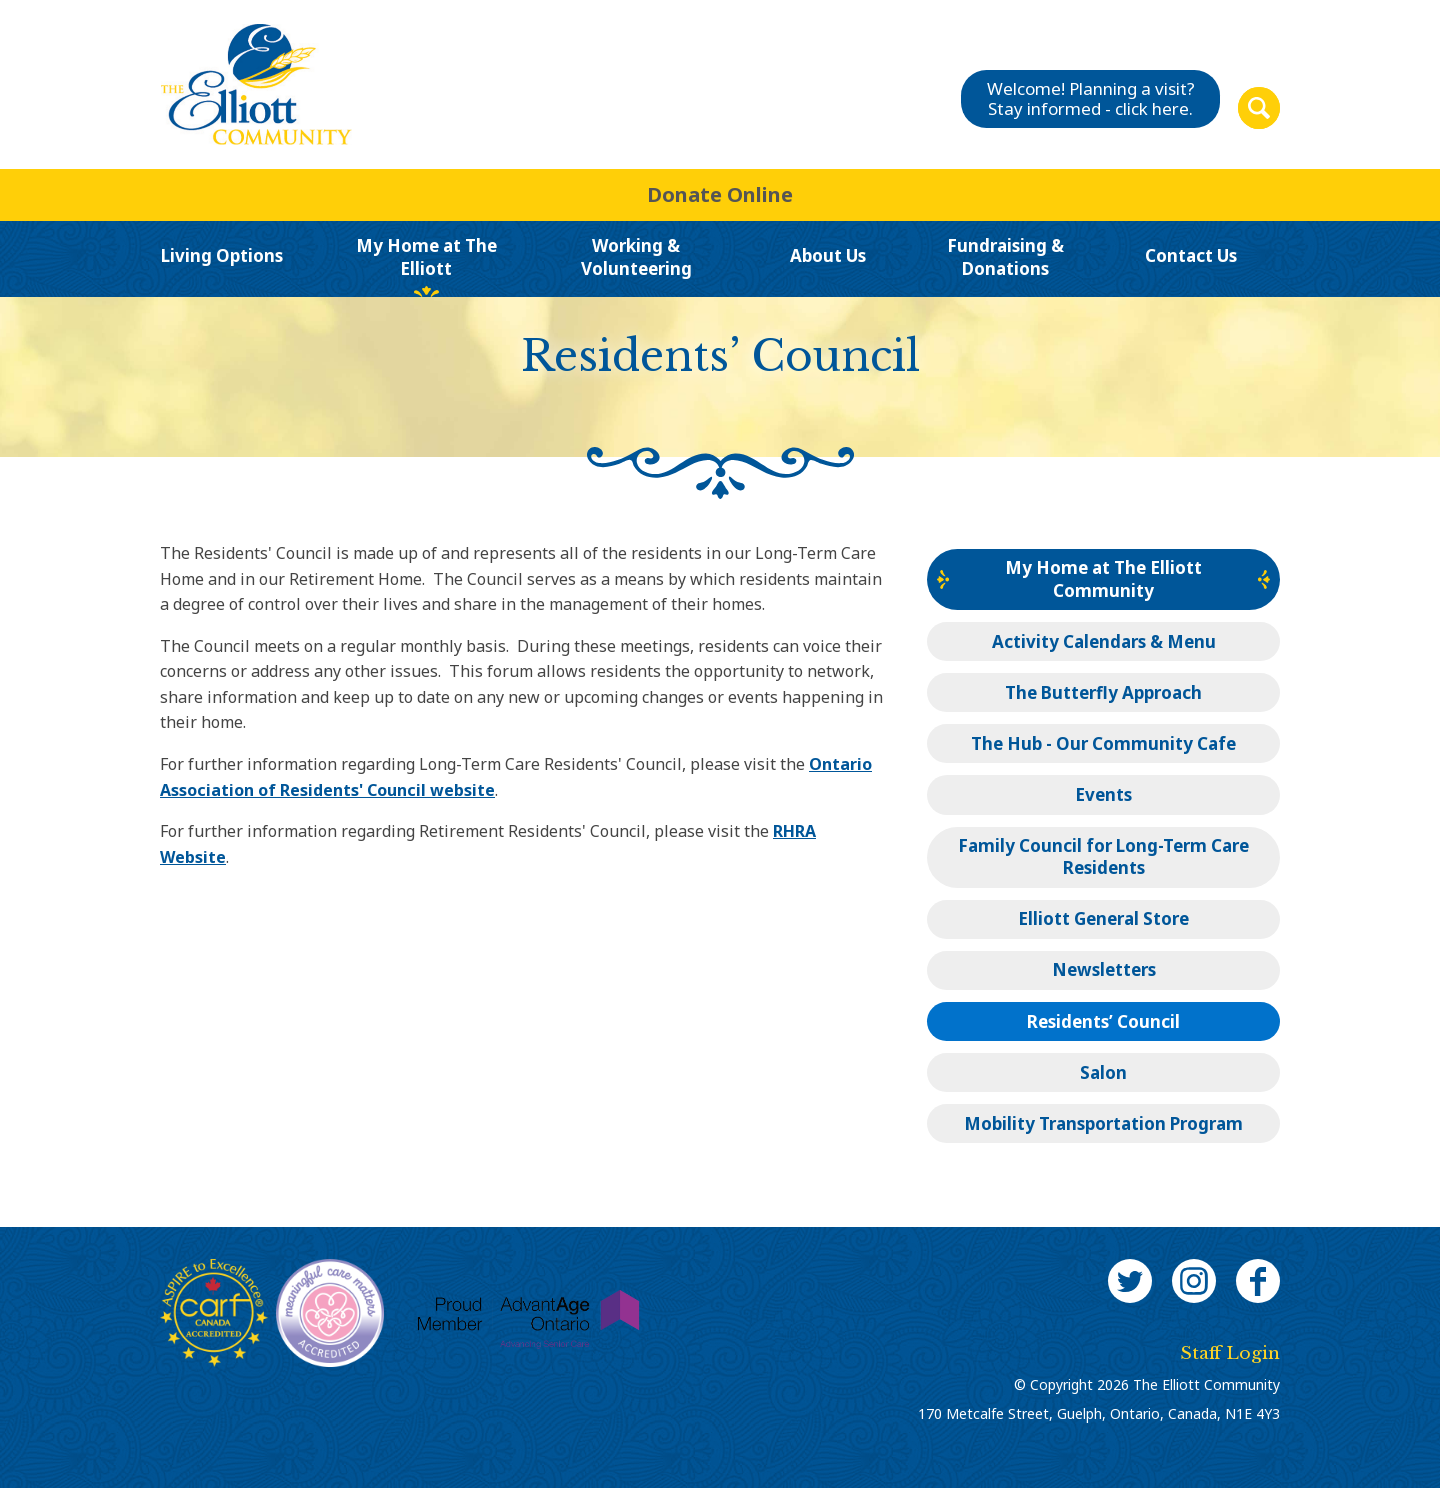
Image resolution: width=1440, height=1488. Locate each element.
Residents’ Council (1103, 1021)
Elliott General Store (1103, 918)
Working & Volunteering (636, 257)
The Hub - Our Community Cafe (1103, 743)
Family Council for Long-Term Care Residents (1103, 856)
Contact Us (1191, 255)
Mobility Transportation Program (1103, 1123)
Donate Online (720, 194)
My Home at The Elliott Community (1103, 578)
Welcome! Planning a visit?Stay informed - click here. (1091, 98)
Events (1103, 794)
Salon (1103, 1072)
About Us (828, 255)
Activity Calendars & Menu (1104, 641)
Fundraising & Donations (1005, 257)
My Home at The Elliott (426, 257)
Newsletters (1104, 969)
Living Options (222, 255)
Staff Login (1230, 1353)
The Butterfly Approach (1103, 692)
